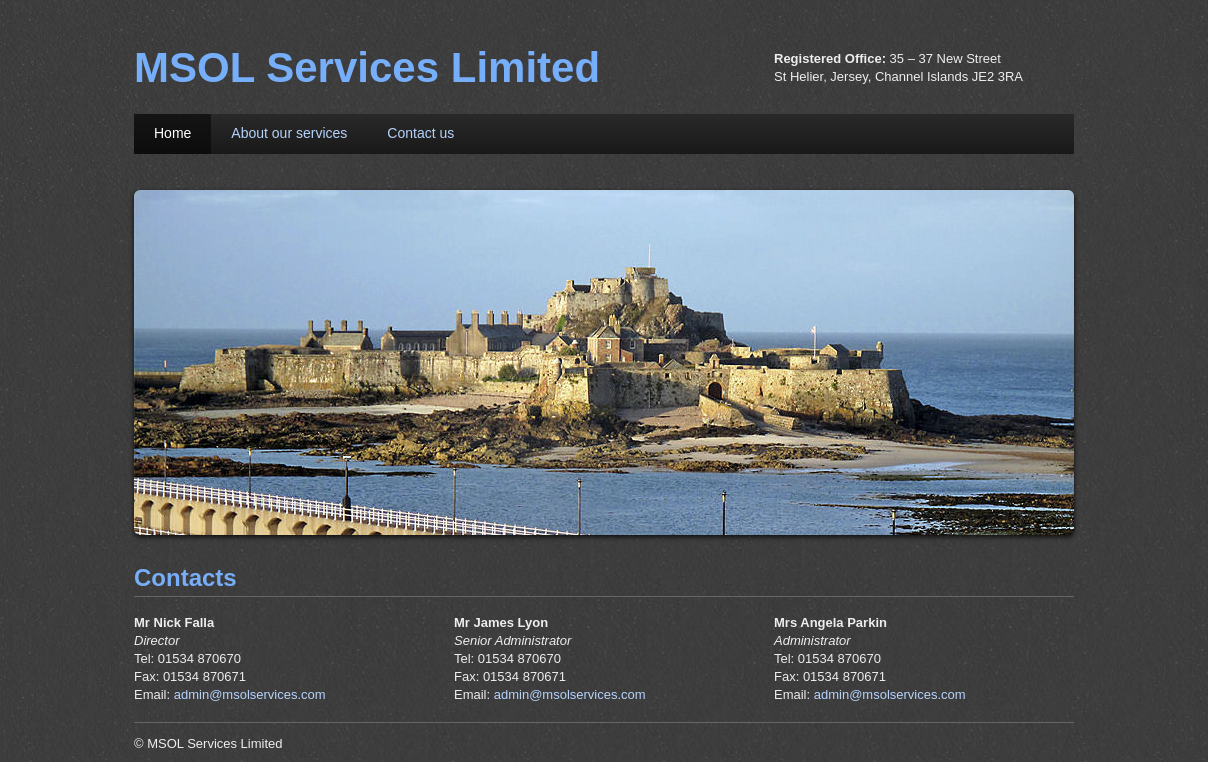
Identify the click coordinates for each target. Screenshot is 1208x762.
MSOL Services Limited (367, 67)
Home (172, 133)
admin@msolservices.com (250, 694)
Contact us (420, 133)
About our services (289, 133)
